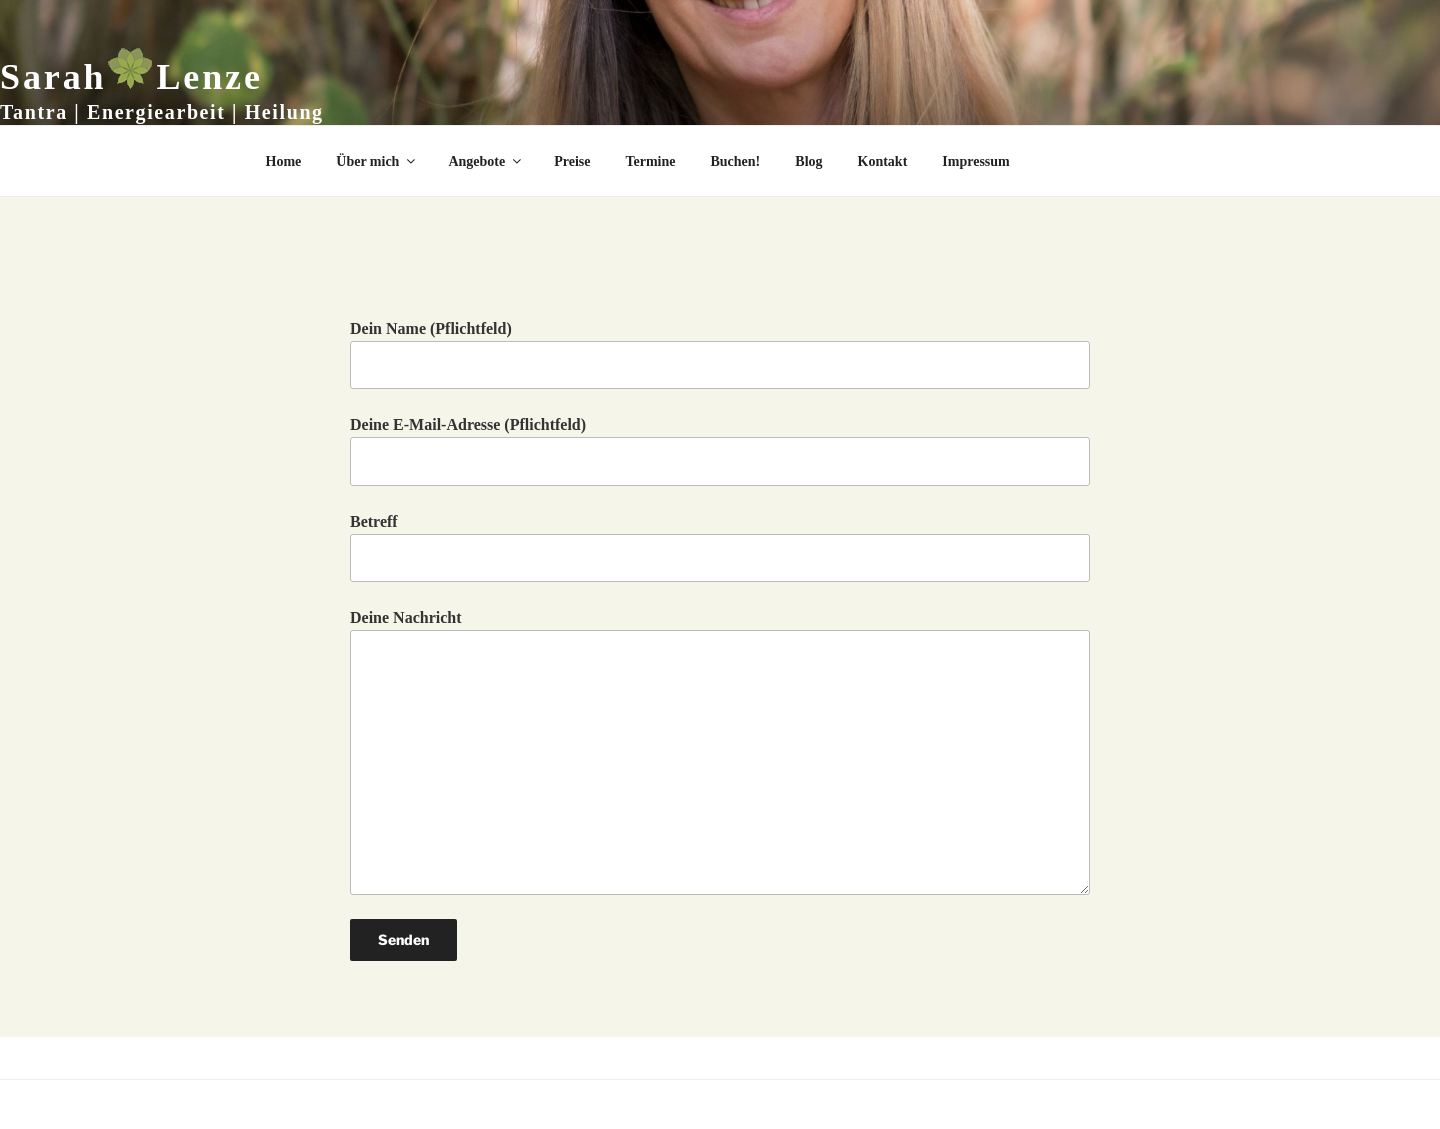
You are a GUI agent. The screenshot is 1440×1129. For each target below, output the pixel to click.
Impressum (975, 161)
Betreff (720, 547)
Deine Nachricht (720, 751)
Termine (650, 161)
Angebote (486, 161)
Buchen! (736, 161)
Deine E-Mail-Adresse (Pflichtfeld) (720, 450)
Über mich (377, 161)
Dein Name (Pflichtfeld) (720, 354)
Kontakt (883, 161)
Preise (572, 161)
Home (284, 161)
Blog (808, 161)
